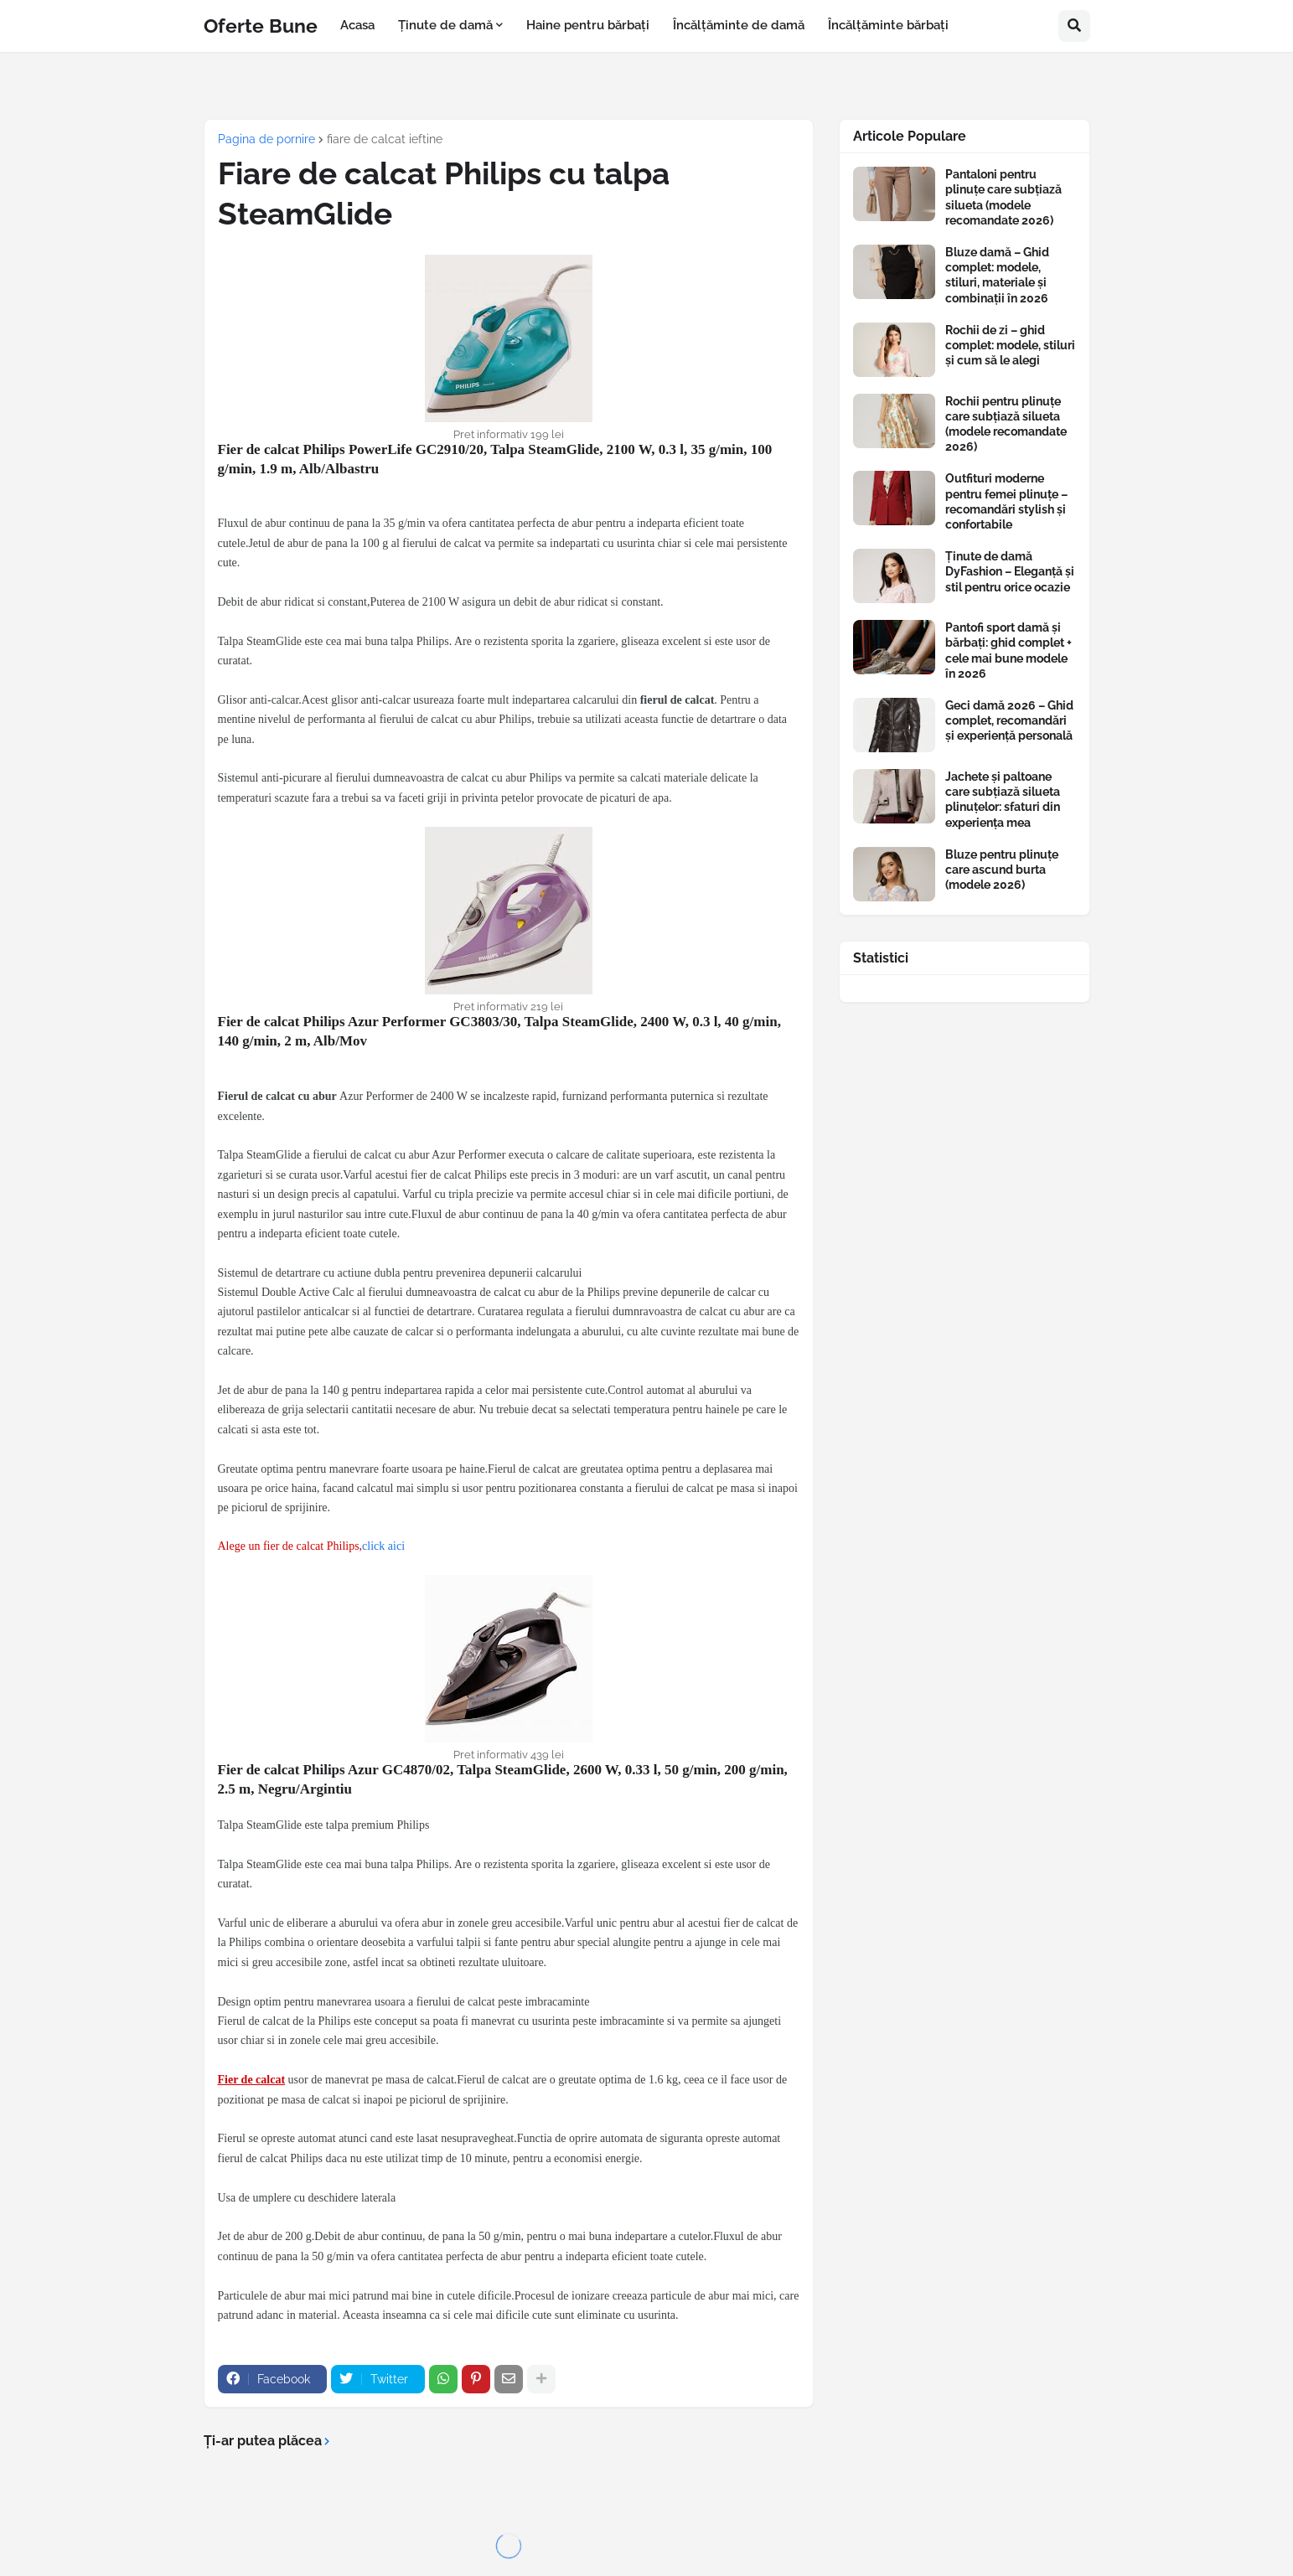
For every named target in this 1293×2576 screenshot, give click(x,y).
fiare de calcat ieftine (384, 139)
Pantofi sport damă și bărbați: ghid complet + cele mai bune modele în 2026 (1008, 650)
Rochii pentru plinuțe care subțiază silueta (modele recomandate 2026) (1006, 424)
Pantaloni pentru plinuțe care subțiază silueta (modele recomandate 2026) (1003, 197)
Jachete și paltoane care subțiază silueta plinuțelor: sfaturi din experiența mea (1002, 799)
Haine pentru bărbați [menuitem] (587, 25)
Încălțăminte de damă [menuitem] (738, 25)
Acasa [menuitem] (357, 25)
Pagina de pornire (266, 139)
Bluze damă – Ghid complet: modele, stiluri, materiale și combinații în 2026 (997, 275)
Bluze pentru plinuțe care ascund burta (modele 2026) (1001, 869)
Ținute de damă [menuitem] (445, 25)
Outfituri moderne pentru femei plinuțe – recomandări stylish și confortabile (1006, 501)
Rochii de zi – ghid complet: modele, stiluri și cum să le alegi (1010, 345)
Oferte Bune (261, 25)
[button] (1074, 26)
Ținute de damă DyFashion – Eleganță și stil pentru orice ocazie (1009, 571)
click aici (383, 1546)
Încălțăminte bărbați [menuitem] (888, 25)
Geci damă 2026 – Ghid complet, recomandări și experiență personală (1009, 720)
